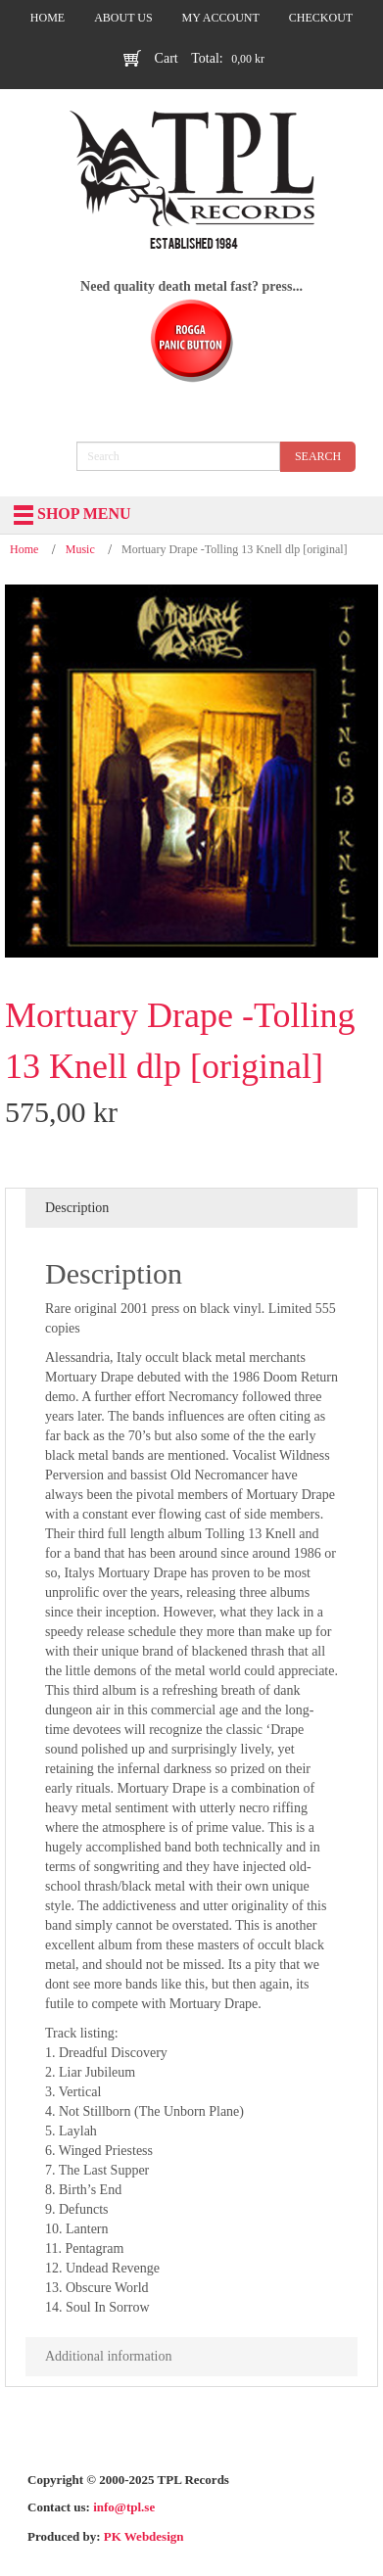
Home (24, 549)
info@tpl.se (124, 2507)
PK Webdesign (144, 2536)
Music (80, 549)
